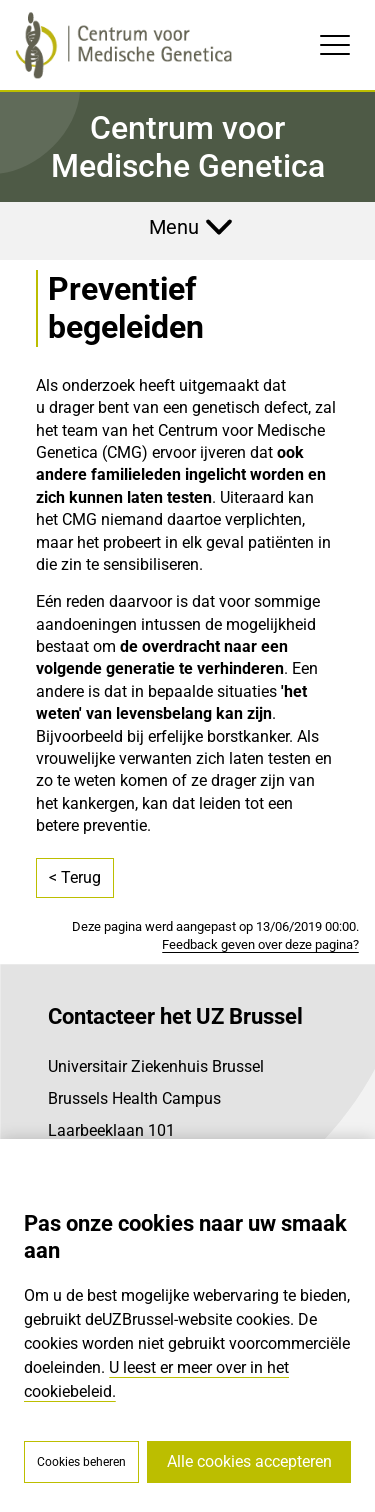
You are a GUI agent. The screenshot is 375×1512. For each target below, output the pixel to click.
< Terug (75, 877)
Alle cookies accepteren (249, 1461)
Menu (174, 227)
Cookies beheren (81, 1462)
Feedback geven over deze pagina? (260, 944)
